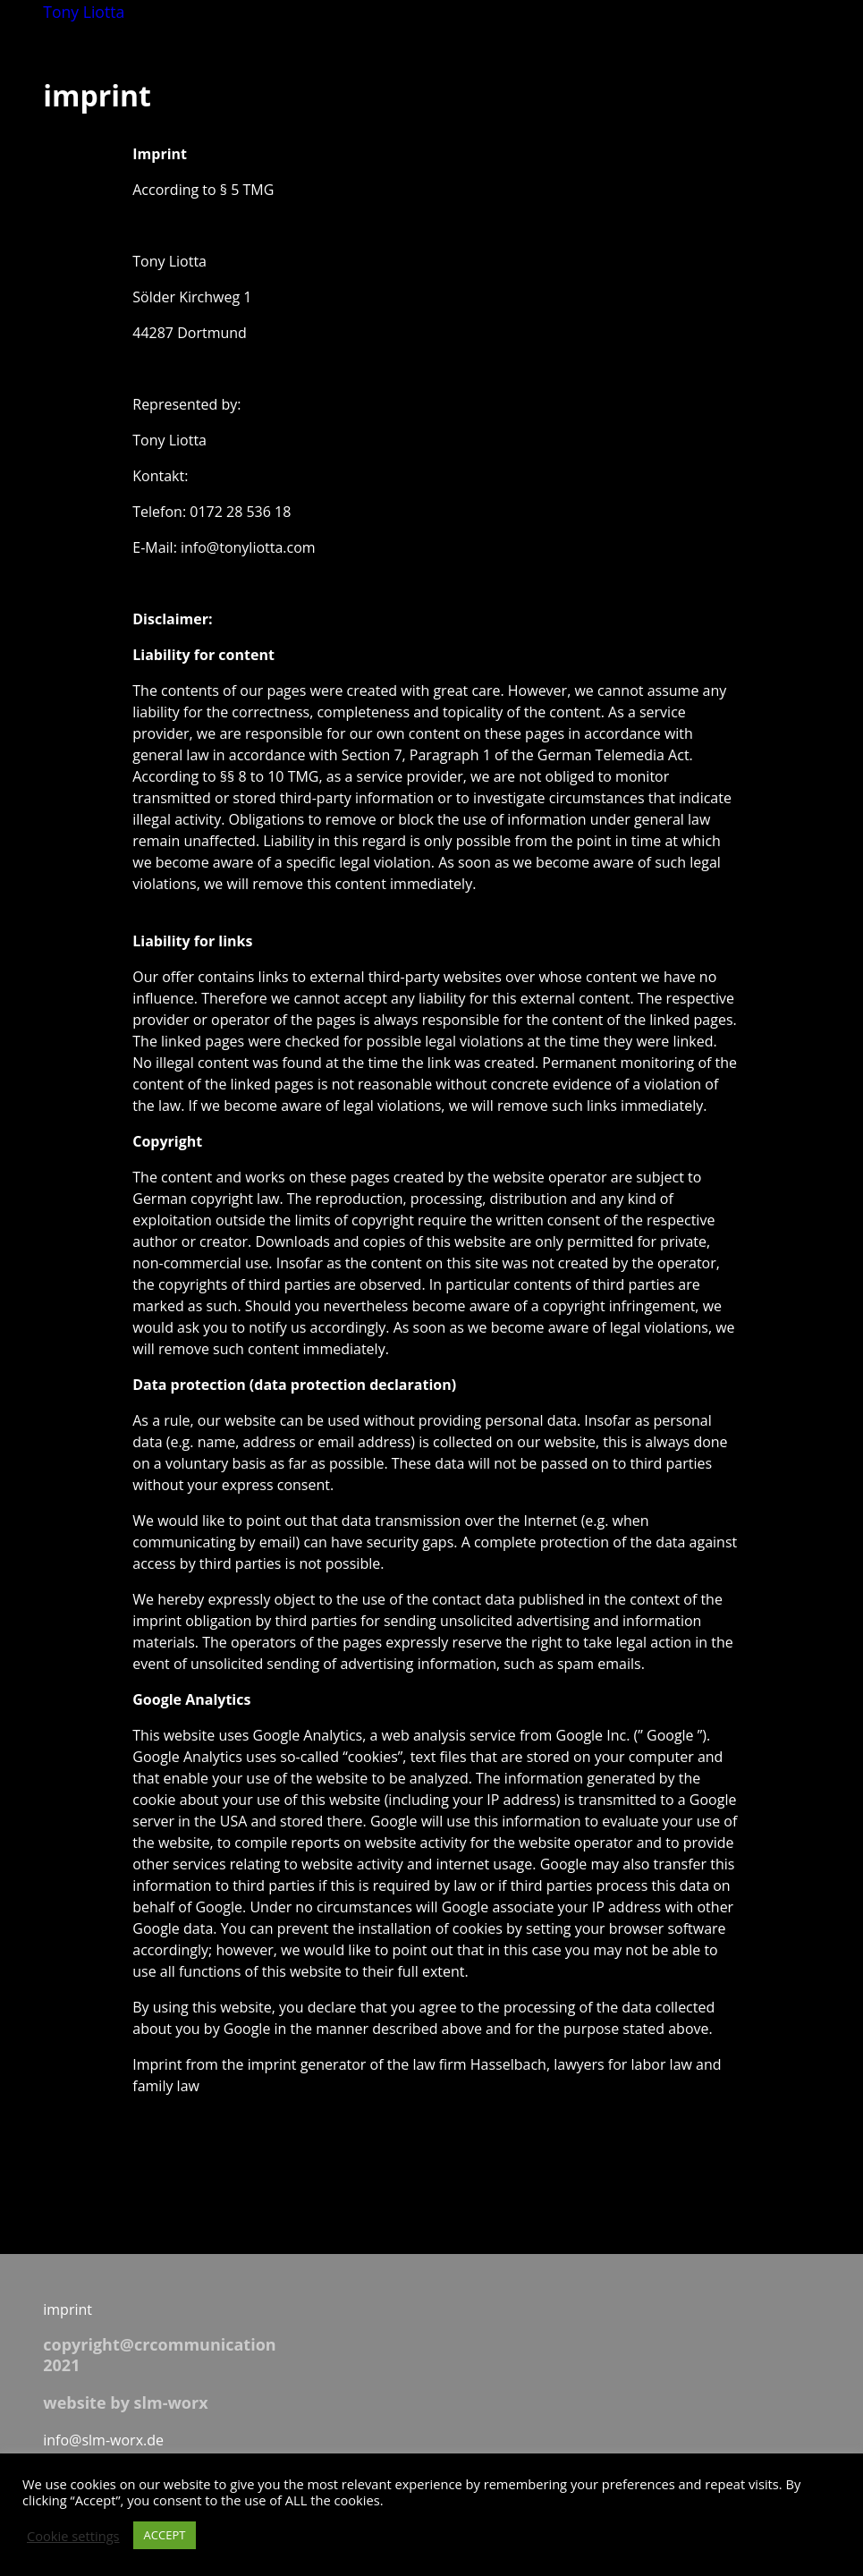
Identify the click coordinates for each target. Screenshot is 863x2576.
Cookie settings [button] (73, 2536)
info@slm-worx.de (103, 2440)
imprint (67, 2309)
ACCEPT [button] (165, 2535)
